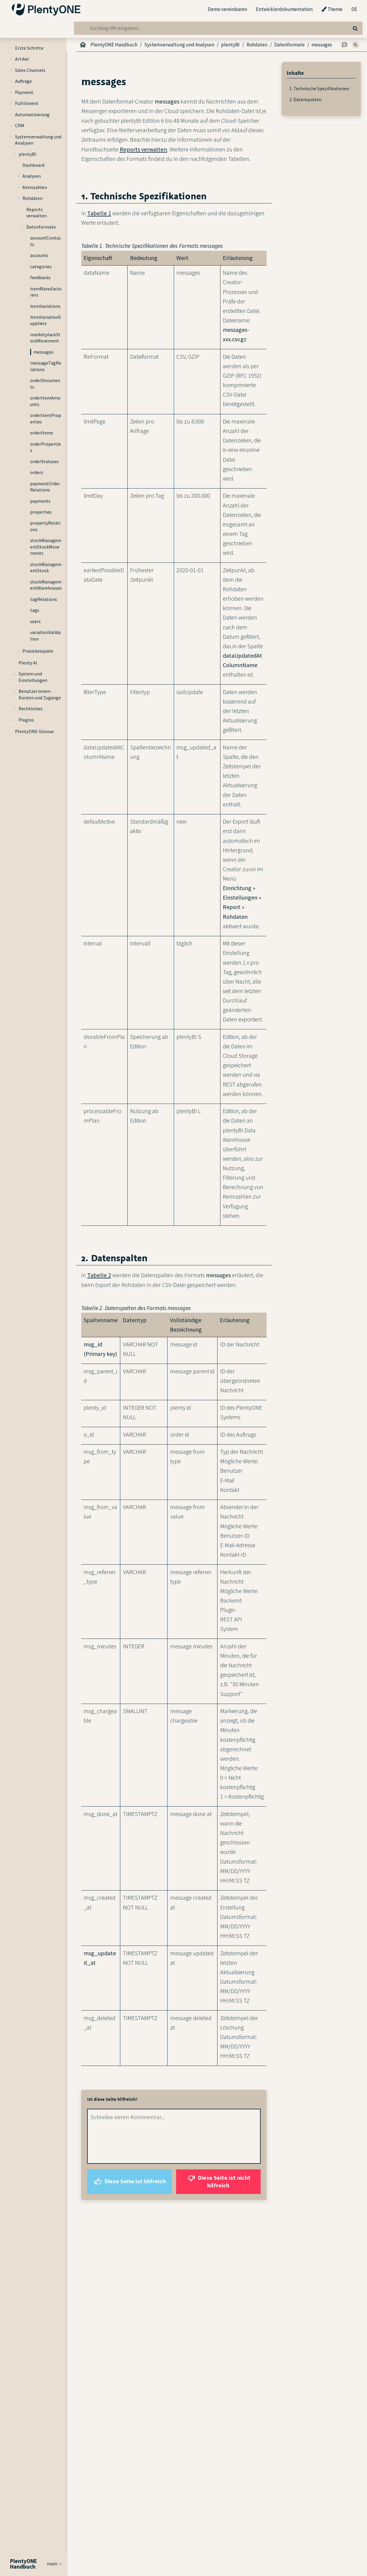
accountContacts (45, 241)
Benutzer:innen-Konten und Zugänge (40, 694)
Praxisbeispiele (37, 651)
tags (34, 610)
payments (40, 501)
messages (43, 352)
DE (354, 9)
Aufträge (23, 81)
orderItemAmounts (45, 401)
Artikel (22, 59)
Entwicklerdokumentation (284, 9)
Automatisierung (32, 114)
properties (41, 512)
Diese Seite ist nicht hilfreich (218, 2181)
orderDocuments (45, 383)
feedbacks (40, 277)
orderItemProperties (45, 418)
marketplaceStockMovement (45, 337)
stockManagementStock (45, 567)
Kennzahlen (34, 187)
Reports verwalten (36, 212)
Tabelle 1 (99, 213)
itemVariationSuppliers (45, 320)
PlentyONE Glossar (34, 731)
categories (41, 266)
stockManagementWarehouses (46, 585)
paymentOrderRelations (45, 487)
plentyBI (27, 154)
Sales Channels (30, 70)
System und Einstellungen (33, 677)
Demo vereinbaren (227, 9)
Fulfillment (26, 103)
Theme (331, 9)
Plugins (26, 720)
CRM (19, 125)
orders (36, 472)
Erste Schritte (29, 48)
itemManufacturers (45, 292)
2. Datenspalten (305, 99)
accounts (39, 255)
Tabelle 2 (99, 1275)
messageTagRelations (45, 366)
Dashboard (33, 165)
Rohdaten (32, 198)
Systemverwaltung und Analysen (38, 140)
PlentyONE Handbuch (113, 44)
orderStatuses (44, 461)
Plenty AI (28, 663)
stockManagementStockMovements (45, 546)
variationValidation (45, 635)
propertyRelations (45, 526)
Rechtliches (31, 708)
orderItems (41, 433)
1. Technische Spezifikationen (319, 88)
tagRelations (43, 599)
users (35, 621)
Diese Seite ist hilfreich (129, 2181)
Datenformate (41, 227)
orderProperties (45, 447)
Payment (24, 92)
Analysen (31, 176)
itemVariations (45, 306)
